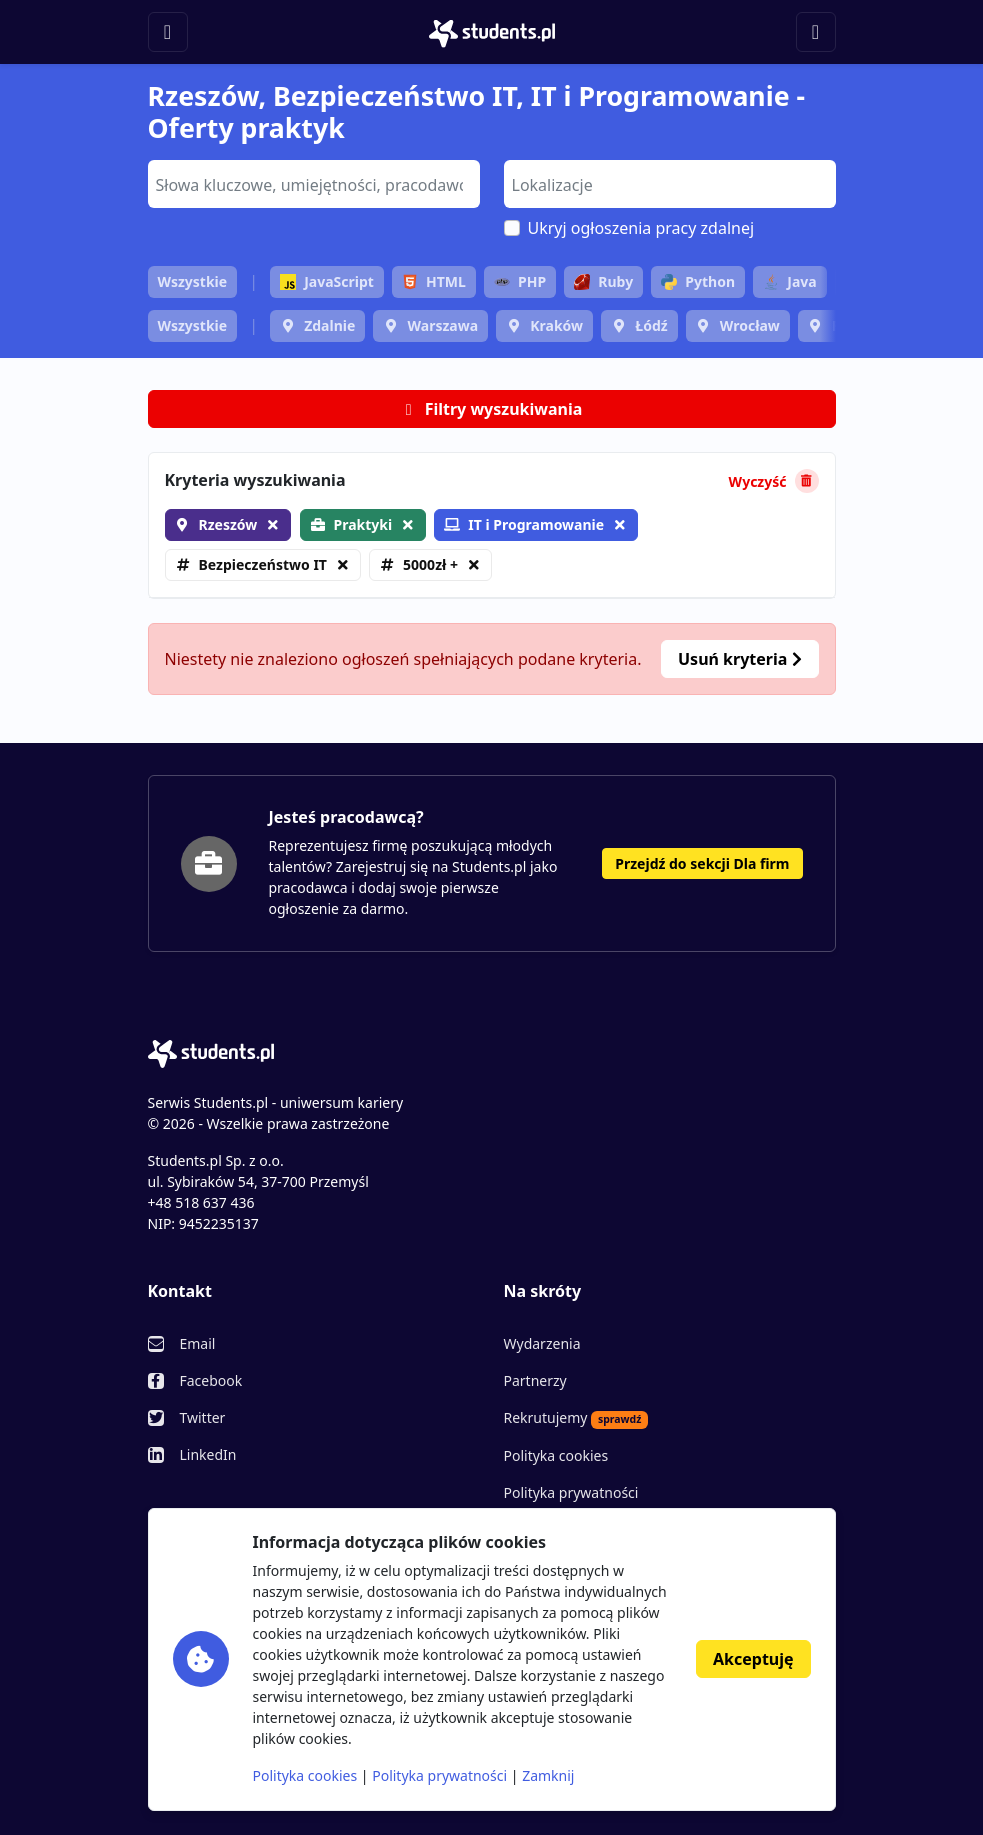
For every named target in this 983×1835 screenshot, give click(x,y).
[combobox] (314, 184)
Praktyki (363, 524)
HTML (434, 281)
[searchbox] (311, 183)
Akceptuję (753, 1659)
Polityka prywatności (571, 1492)
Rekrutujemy (576, 1418)
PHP (520, 281)
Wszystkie (193, 281)
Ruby (603, 281)
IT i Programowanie (524, 524)
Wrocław (750, 325)
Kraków (556, 325)
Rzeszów (228, 524)
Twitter (203, 1417)
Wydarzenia (542, 1343)
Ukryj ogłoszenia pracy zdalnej (641, 228)
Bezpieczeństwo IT (263, 564)
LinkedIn (208, 1454)
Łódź (651, 325)
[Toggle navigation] (168, 32)
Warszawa (442, 325)
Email (198, 1343)
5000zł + (430, 564)
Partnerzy (535, 1380)
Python (698, 281)
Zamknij (548, 1775)
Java (789, 281)
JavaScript (327, 281)
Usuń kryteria (739, 659)
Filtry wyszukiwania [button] (492, 409)
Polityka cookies (556, 1455)
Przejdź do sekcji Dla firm (702, 863)
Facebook (211, 1380)
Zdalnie (329, 325)
